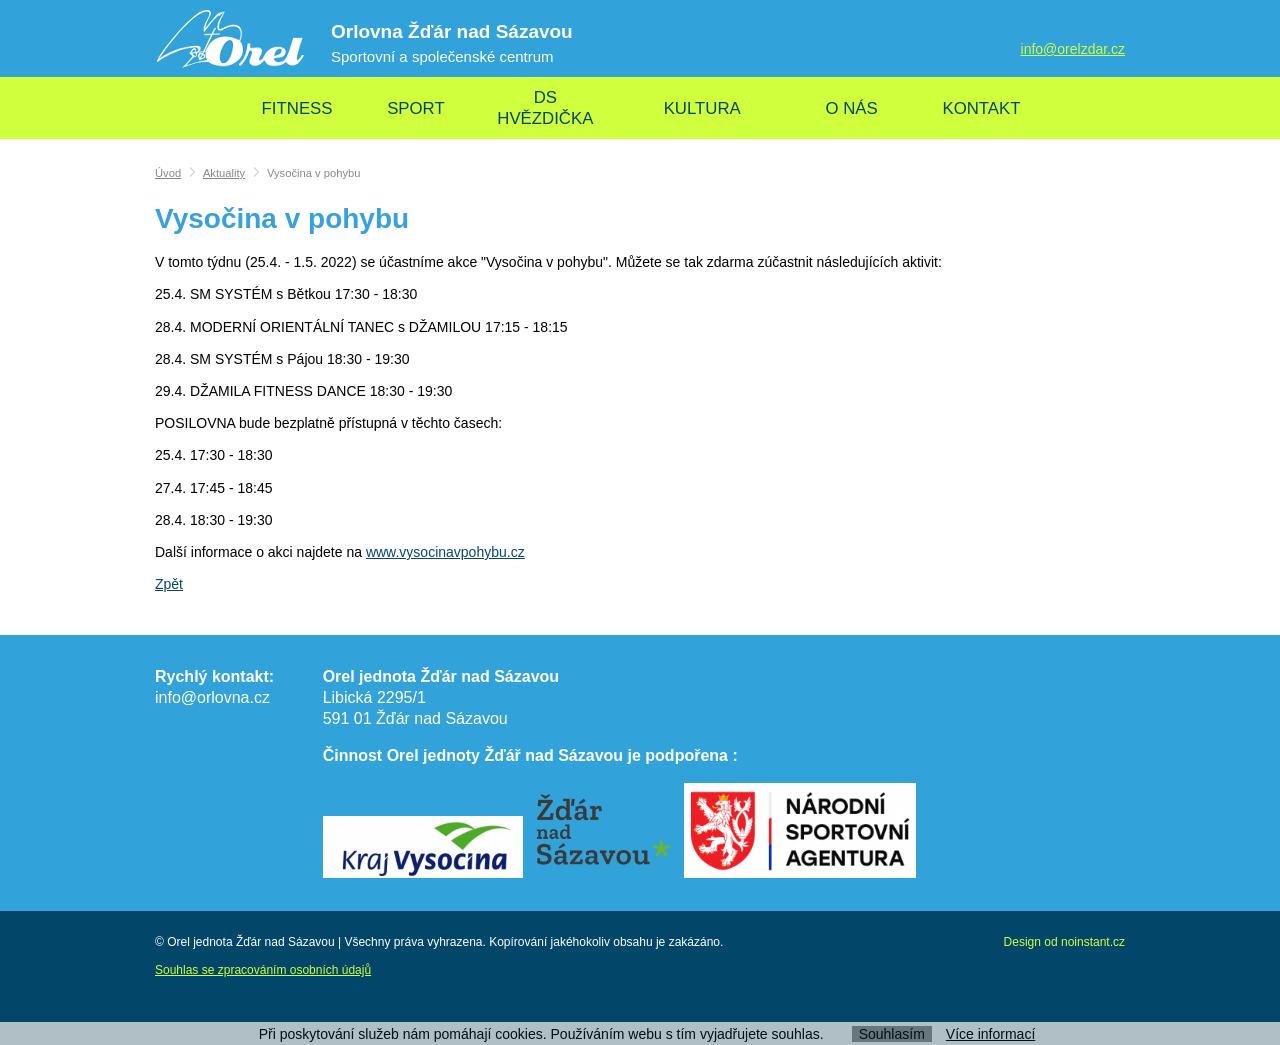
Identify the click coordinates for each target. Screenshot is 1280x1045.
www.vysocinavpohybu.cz (445, 552)
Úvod (168, 173)
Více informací (990, 1034)
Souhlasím (892, 1034)
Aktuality (224, 173)
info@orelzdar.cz (1073, 49)
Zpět (169, 584)
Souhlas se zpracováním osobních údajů (263, 970)
